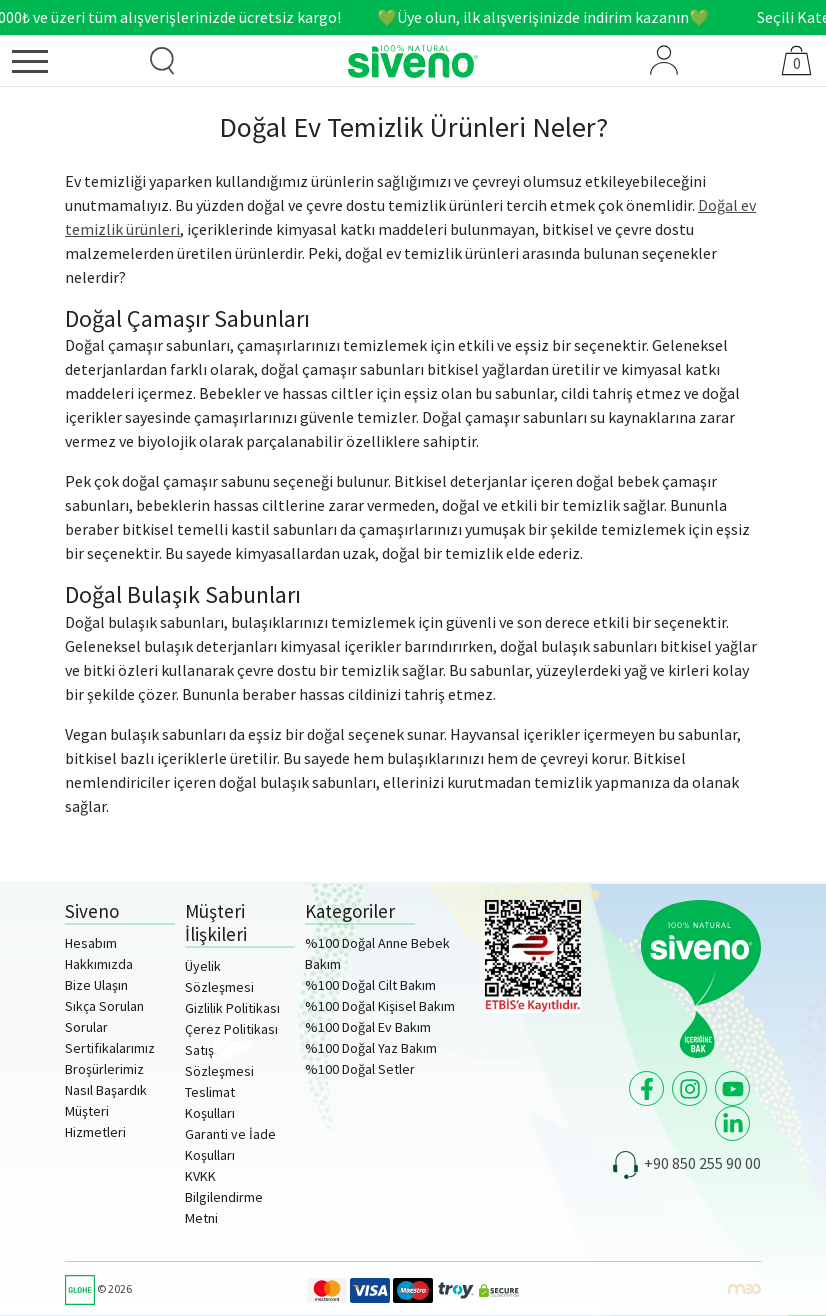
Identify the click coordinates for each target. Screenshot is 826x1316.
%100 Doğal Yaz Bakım (371, 1048)
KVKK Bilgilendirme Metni (224, 1197)
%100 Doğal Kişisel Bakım (380, 1006)
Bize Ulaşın (96, 985)
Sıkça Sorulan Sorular (104, 1016)
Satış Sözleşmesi (219, 1060)
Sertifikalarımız (110, 1048)
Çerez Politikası (231, 1029)
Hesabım (91, 943)
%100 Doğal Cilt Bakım (370, 985)
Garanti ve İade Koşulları (230, 1144)
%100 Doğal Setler (360, 1069)
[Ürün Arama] (162, 61)
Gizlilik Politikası (232, 1008)
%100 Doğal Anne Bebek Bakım (377, 953)
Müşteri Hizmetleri (95, 1121)
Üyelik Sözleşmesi (219, 976)
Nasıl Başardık (106, 1090)
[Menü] (62, 65)
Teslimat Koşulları (210, 1102)
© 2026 (98, 1288)
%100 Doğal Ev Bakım (368, 1027)
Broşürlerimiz (104, 1069)
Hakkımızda (99, 964)
